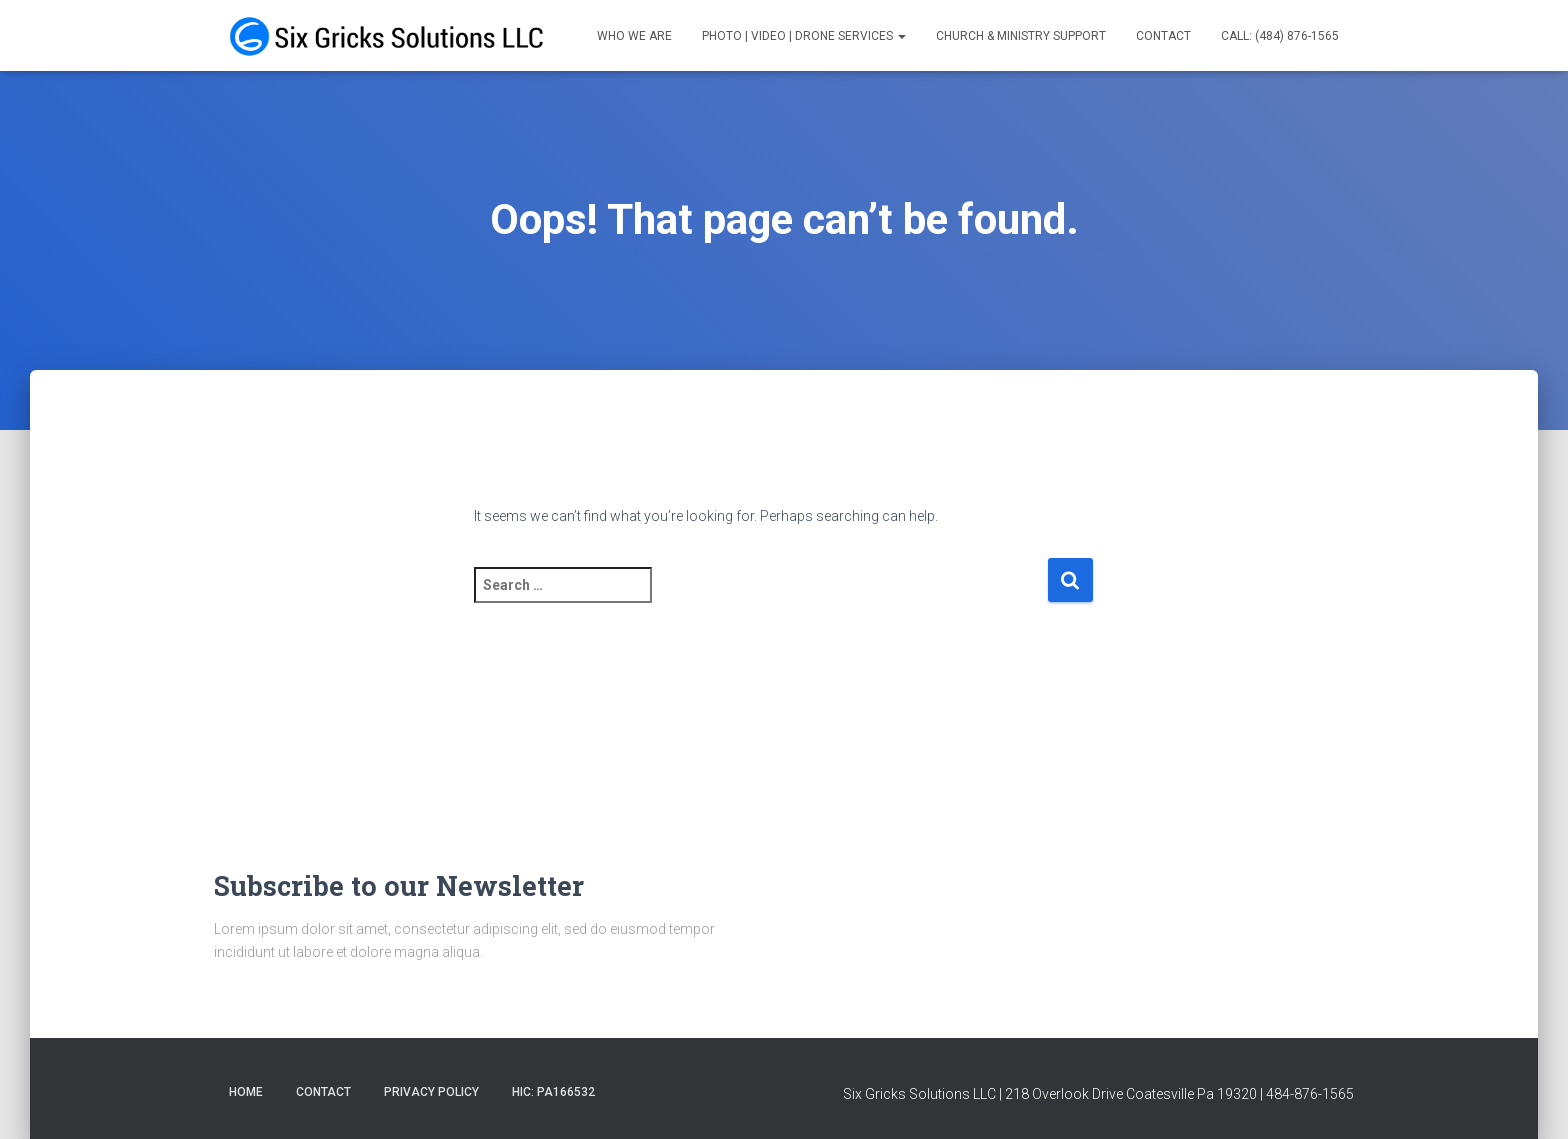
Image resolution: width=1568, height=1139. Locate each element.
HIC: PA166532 (553, 1092)
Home (246, 1092)
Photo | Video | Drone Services (804, 36)
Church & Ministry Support (1021, 36)
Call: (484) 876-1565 (1280, 36)
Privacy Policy (431, 1092)
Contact (1163, 36)
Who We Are (634, 36)
